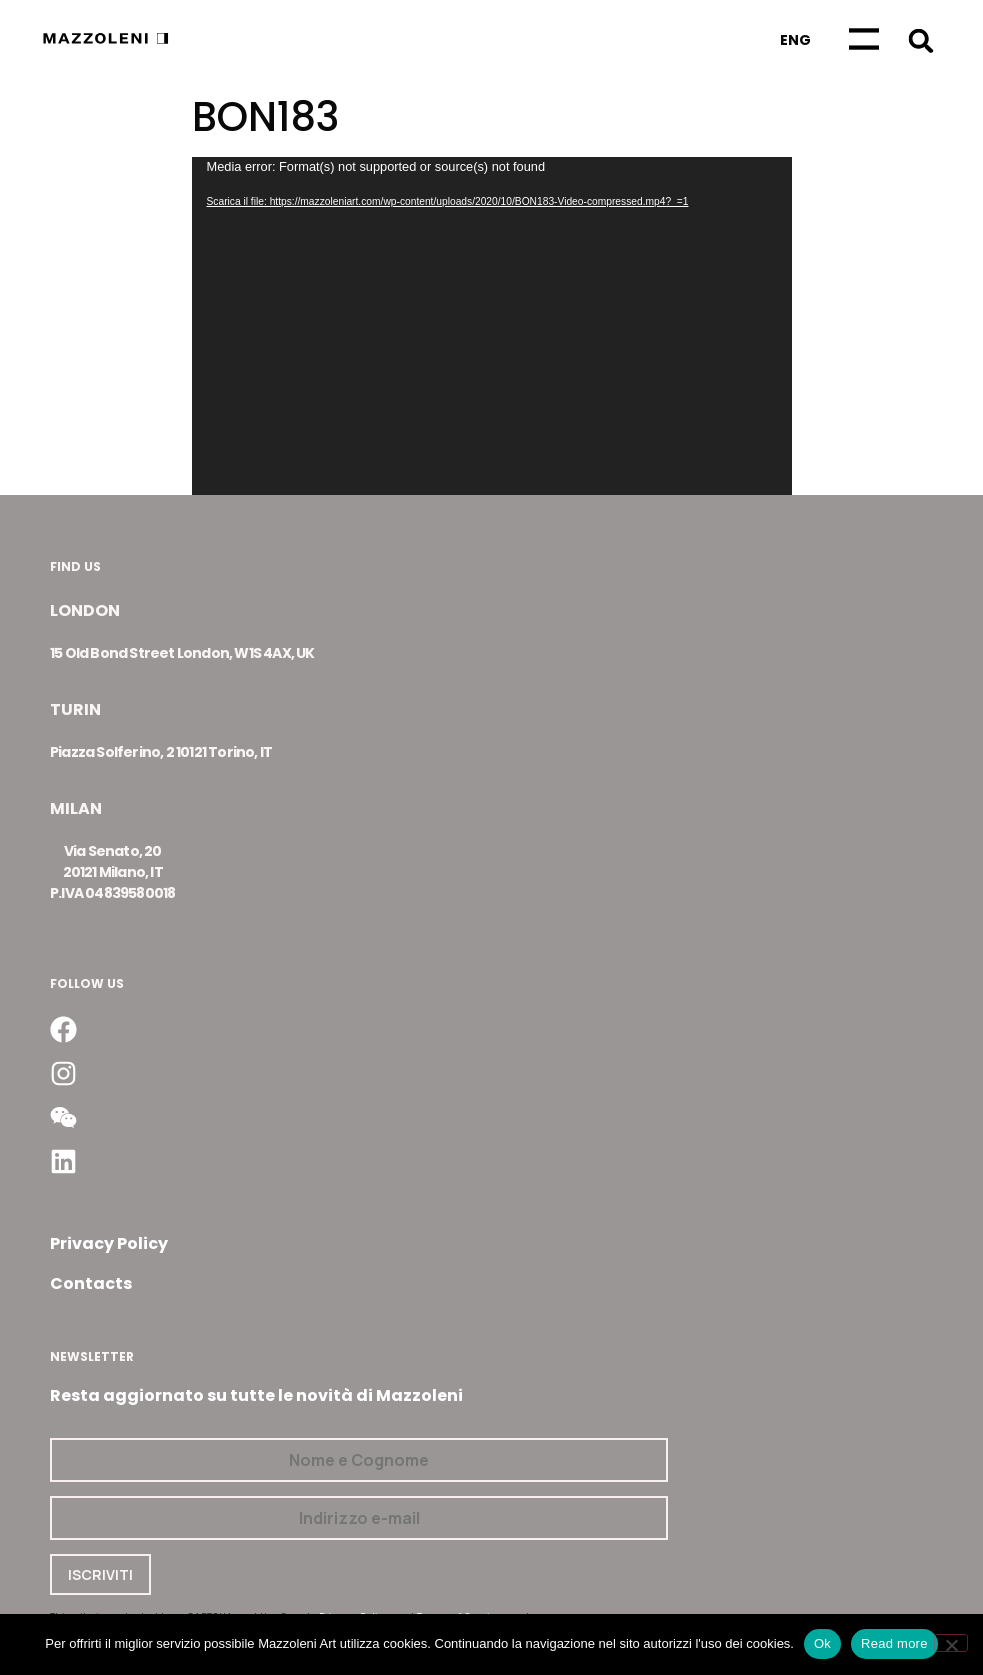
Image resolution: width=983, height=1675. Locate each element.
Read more (894, 1643)
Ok (822, 1643)
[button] (921, 40)
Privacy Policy (109, 1243)
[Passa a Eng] (795, 40)
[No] (951, 1643)
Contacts (91, 1283)
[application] (492, 326)
